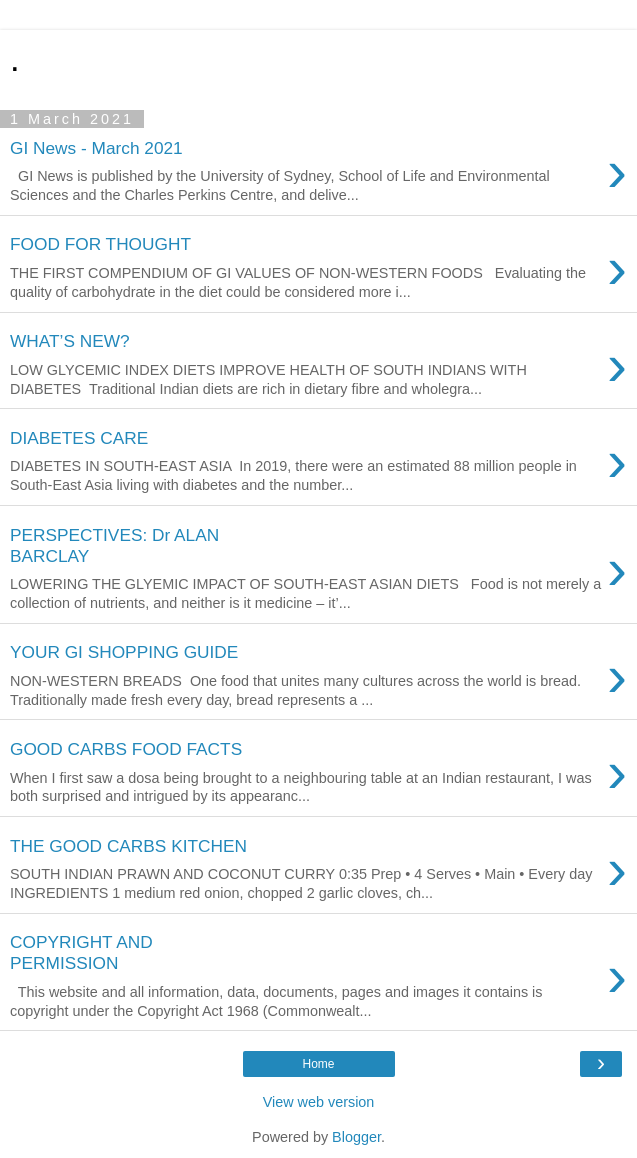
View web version (319, 1102)
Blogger (356, 1137)
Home (318, 1064)
